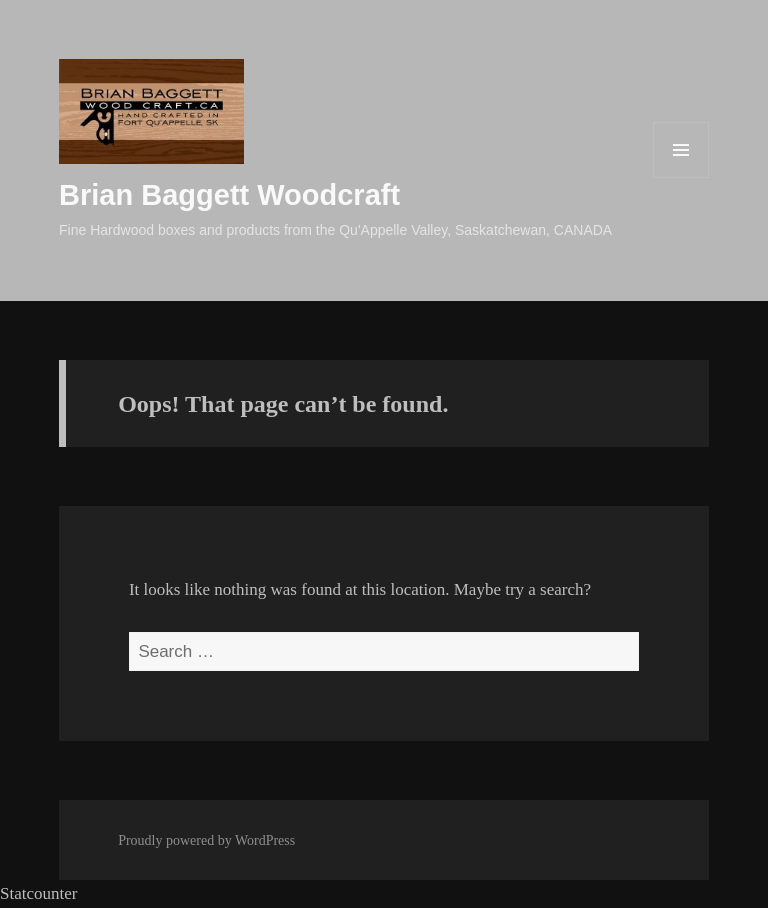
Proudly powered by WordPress (206, 840)
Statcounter (38, 893)
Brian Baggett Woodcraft (229, 195)
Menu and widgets (681, 177)
